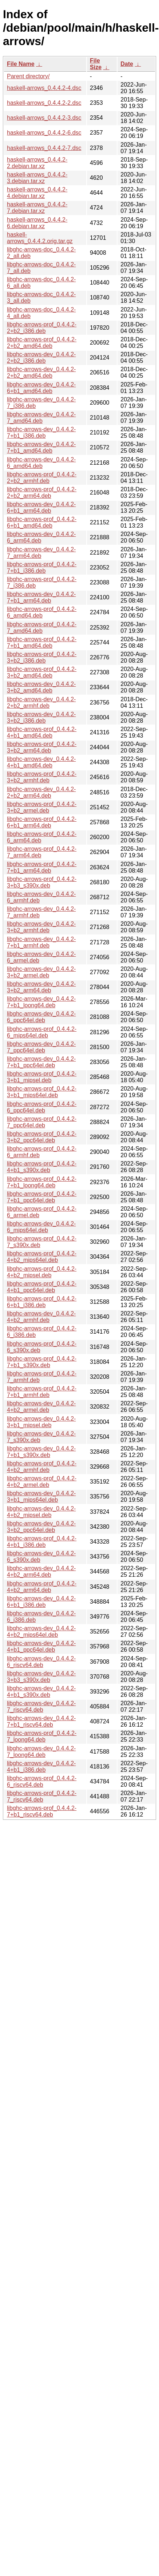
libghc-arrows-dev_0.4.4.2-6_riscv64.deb (41, 1661)
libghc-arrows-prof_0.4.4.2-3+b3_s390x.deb (41, 882)
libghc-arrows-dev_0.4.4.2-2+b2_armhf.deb (41, 702)
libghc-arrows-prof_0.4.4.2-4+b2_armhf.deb (41, 1466)
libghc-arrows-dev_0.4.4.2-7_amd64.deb (41, 417)
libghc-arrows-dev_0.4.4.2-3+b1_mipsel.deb (41, 1422)
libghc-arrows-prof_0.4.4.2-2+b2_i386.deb (41, 327)
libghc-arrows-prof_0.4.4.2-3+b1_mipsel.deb (41, 1077)
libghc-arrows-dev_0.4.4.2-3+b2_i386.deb (41, 717)
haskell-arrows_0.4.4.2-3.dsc (44, 118)
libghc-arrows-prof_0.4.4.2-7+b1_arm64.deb (41, 867)
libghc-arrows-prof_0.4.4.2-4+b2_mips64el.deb (41, 1256)
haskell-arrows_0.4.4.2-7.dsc (44, 148)
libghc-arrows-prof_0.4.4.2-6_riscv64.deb (41, 1781)
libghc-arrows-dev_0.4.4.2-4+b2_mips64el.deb (41, 1631)
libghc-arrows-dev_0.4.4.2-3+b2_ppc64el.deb (41, 1526)
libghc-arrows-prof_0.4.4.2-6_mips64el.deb (41, 1032)
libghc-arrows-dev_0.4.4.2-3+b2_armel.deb (41, 972)
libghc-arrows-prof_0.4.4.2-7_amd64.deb (41, 627)
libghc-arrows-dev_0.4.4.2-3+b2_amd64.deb (41, 687)
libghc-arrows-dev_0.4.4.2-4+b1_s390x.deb (41, 1691)
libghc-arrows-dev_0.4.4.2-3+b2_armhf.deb (41, 927)
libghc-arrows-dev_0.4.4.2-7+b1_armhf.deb (41, 942)
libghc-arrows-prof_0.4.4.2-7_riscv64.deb (41, 1796)
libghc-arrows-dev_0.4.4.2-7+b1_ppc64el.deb (41, 1062)
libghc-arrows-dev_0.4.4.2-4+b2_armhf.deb (41, 1316)
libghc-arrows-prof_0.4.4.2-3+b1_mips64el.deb (41, 1091)
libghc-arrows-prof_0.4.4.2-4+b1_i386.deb (41, 1541)
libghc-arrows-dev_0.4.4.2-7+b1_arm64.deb (41, 597)
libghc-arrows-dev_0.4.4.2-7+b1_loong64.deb (41, 1002)
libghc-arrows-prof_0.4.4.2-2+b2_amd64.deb (41, 342)
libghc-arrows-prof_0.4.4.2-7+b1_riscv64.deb (41, 1811)
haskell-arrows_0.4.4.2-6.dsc (44, 133)
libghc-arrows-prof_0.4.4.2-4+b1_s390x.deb (41, 1166)
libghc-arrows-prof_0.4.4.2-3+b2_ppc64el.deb (41, 1137)
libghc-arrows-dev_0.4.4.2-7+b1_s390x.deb (41, 1451)
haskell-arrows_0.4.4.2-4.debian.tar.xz (37, 192)
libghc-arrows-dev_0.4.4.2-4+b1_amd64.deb (41, 762)
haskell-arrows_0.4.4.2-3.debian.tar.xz (37, 177)
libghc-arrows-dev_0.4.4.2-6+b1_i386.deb (41, 1601)
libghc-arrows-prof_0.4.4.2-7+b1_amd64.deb (41, 642)
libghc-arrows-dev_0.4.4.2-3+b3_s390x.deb (41, 1676)
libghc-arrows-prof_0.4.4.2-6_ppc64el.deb (41, 1107)
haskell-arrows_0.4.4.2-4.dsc (44, 88)
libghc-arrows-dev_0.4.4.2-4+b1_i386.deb (41, 1766)
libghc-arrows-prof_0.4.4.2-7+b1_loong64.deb (41, 1182)
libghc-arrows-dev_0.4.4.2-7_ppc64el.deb (41, 1047)
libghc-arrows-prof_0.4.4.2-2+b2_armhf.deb (41, 477)
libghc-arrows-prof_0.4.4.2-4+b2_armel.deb (41, 1481)
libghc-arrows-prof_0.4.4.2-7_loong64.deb (41, 1736)
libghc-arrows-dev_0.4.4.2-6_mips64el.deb (41, 1226)
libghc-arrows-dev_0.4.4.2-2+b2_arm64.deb (41, 792)
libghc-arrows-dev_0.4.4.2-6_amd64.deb (41, 462)
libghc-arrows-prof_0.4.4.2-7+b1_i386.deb (41, 567)
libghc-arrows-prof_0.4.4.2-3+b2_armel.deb (41, 807)
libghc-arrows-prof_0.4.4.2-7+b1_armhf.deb (41, 1391)
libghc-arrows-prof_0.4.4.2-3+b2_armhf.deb (41, 777)
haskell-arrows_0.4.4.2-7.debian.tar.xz (37, 207)
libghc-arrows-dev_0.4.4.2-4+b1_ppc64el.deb (41, 1646)
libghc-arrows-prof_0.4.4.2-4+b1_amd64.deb (41, 732)
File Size (96, 63)
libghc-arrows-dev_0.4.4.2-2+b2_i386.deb (41, 357)
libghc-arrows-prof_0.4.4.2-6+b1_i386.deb (41, 1301)
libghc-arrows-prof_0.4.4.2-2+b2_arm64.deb (41, 492)
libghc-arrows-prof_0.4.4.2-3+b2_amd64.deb (41, 672)
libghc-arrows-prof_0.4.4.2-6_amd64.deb (41, 612)
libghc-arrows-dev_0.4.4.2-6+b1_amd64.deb (41, 387)
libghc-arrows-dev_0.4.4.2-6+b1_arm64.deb (41, 507)
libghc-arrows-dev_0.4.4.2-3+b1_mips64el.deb (41, 1496)
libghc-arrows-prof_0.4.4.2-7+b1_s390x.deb (41, 1362)
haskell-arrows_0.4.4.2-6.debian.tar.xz (37, 223)
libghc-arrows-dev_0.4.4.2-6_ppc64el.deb (41, 1017)
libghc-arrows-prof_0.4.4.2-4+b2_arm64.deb (41, 1586)
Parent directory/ (28, 76)
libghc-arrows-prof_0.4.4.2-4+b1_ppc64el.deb (41, 1287)
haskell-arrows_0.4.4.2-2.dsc (44, 103)
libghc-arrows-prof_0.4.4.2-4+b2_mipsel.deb (41, 1272)
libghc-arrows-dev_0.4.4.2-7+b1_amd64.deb (41, 447)
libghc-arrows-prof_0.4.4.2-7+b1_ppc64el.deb (41, 1197)
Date (126, 64)
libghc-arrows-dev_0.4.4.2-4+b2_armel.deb (41, 1406)
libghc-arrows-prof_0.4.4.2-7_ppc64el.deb (41, 1122)
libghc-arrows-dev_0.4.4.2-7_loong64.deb (41, 1751)
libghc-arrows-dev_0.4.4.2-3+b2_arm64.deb (41, 987)
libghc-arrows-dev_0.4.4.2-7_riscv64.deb (41, 1706)
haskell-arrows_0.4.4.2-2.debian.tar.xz (37, 162)
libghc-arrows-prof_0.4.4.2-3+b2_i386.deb (41, 657)
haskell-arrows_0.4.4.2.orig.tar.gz (40, 237)
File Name (21, 64)
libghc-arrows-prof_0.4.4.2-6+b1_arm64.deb (41, 822)
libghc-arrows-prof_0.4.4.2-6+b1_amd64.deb (41, 522)
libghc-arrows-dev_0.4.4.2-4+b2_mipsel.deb (41, 1511)
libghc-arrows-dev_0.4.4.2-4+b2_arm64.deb (41, 1571)
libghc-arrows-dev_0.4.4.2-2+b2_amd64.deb (41, 372)
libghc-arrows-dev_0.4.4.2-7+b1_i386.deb (41, 432)
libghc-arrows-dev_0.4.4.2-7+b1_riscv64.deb (41, 1721)
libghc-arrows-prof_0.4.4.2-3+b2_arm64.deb (41, 747)
